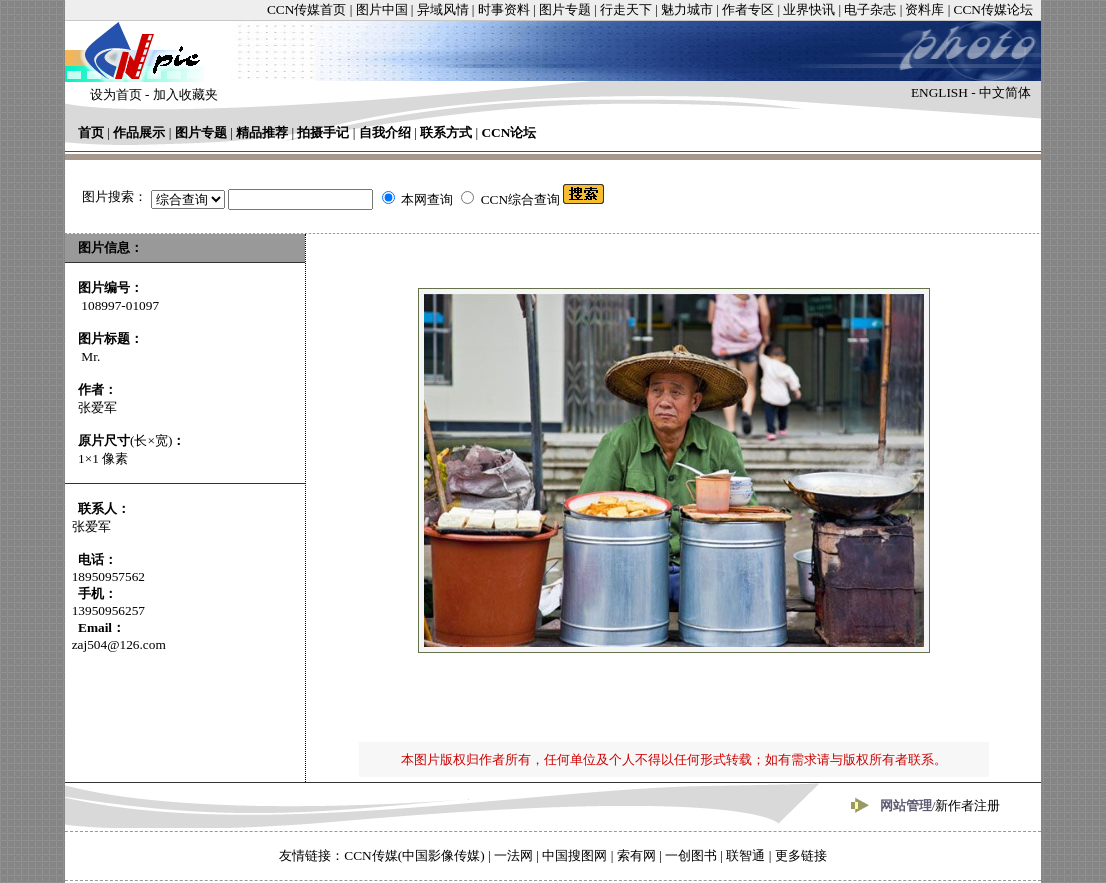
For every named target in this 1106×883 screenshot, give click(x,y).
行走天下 (626, 9)
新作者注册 (967, 805)
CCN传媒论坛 (993, 9)
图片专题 (565, 9)
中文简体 (1005, 92)
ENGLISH (939, 92)
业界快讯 (809, 9)
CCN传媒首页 (306, 9)
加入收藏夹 (185, 94)
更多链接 (801, 855)
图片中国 (382, 9)
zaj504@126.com (119, 644)
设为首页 (116, 94)
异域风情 (443, 9)
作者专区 (748, 9)
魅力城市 (687, 9)
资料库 (924, 9)
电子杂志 (870, 9)
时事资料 (504, 9)
